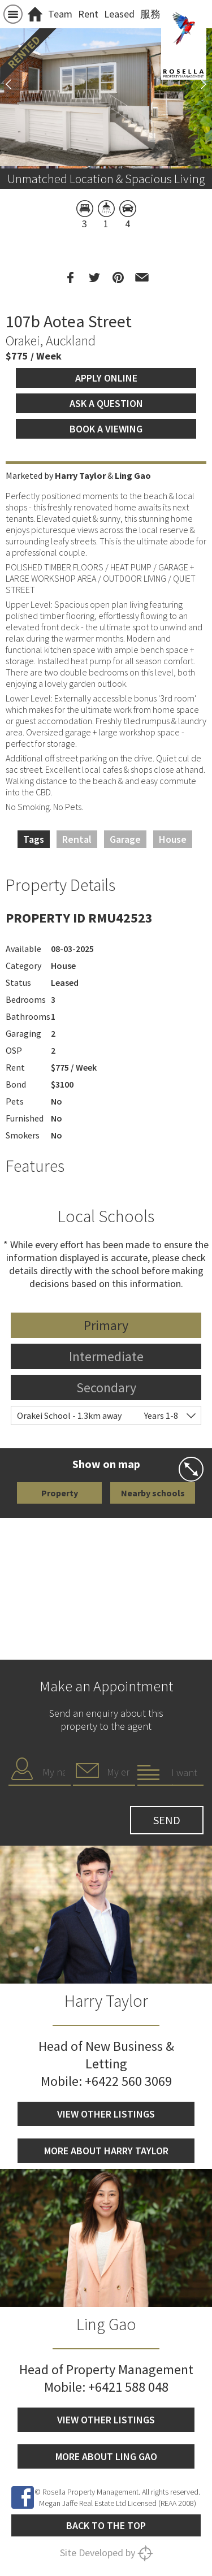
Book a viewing (106, 428)
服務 (150, 13)
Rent (88, 13)
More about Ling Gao (106, 2456)
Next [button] (197, 84)
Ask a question (106, 403)
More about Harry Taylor (106, 2150)
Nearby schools (153, 1493)
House (173, 839)
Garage (125, 839)
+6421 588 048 (128, 2387)
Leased (119, 13)
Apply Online (106, 377)
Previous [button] (14, 84)
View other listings (106, 2113)
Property (59, 1493)
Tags (33, 839)
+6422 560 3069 (128, 2081)
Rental (77, 839)
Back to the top (106, 2525)
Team (60, 13)
